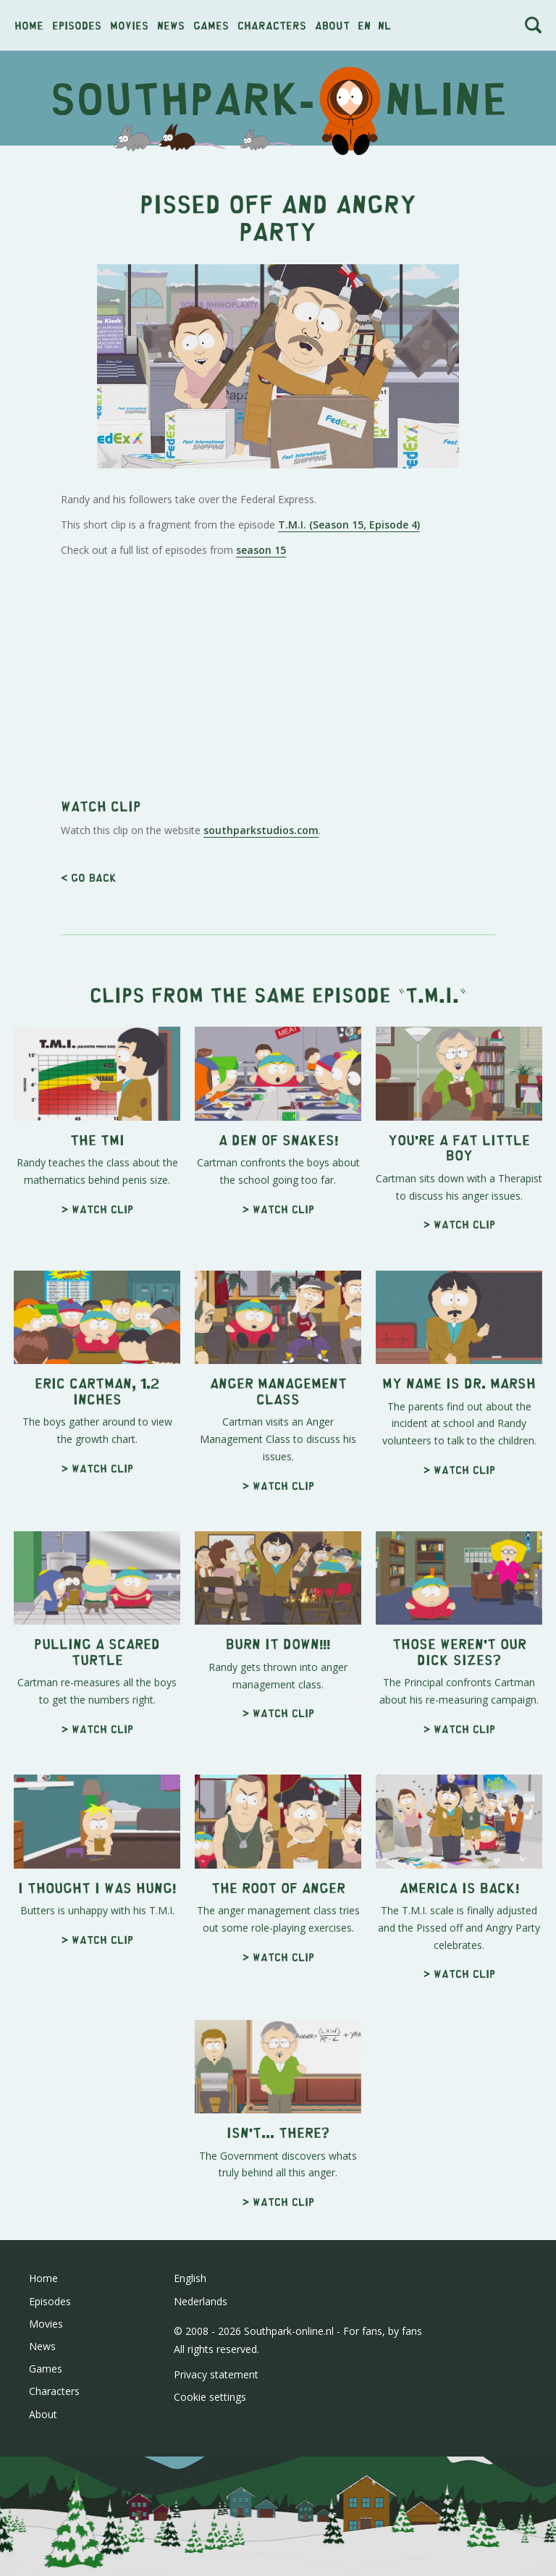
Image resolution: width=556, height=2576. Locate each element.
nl (384, 25)
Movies (129, 25)
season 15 (261, 752)
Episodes (76, 25)
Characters (271, 25)
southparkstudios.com (261, 1033)
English (190, 2481)
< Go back (89, 1079)
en (364, 25)
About (332, 25)
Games (211, 25)
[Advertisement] (278, 261)
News (171, 25)
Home (28, 25)
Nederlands (200, 2504)
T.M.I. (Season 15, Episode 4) (349, 727)
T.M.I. (432, 1196)
